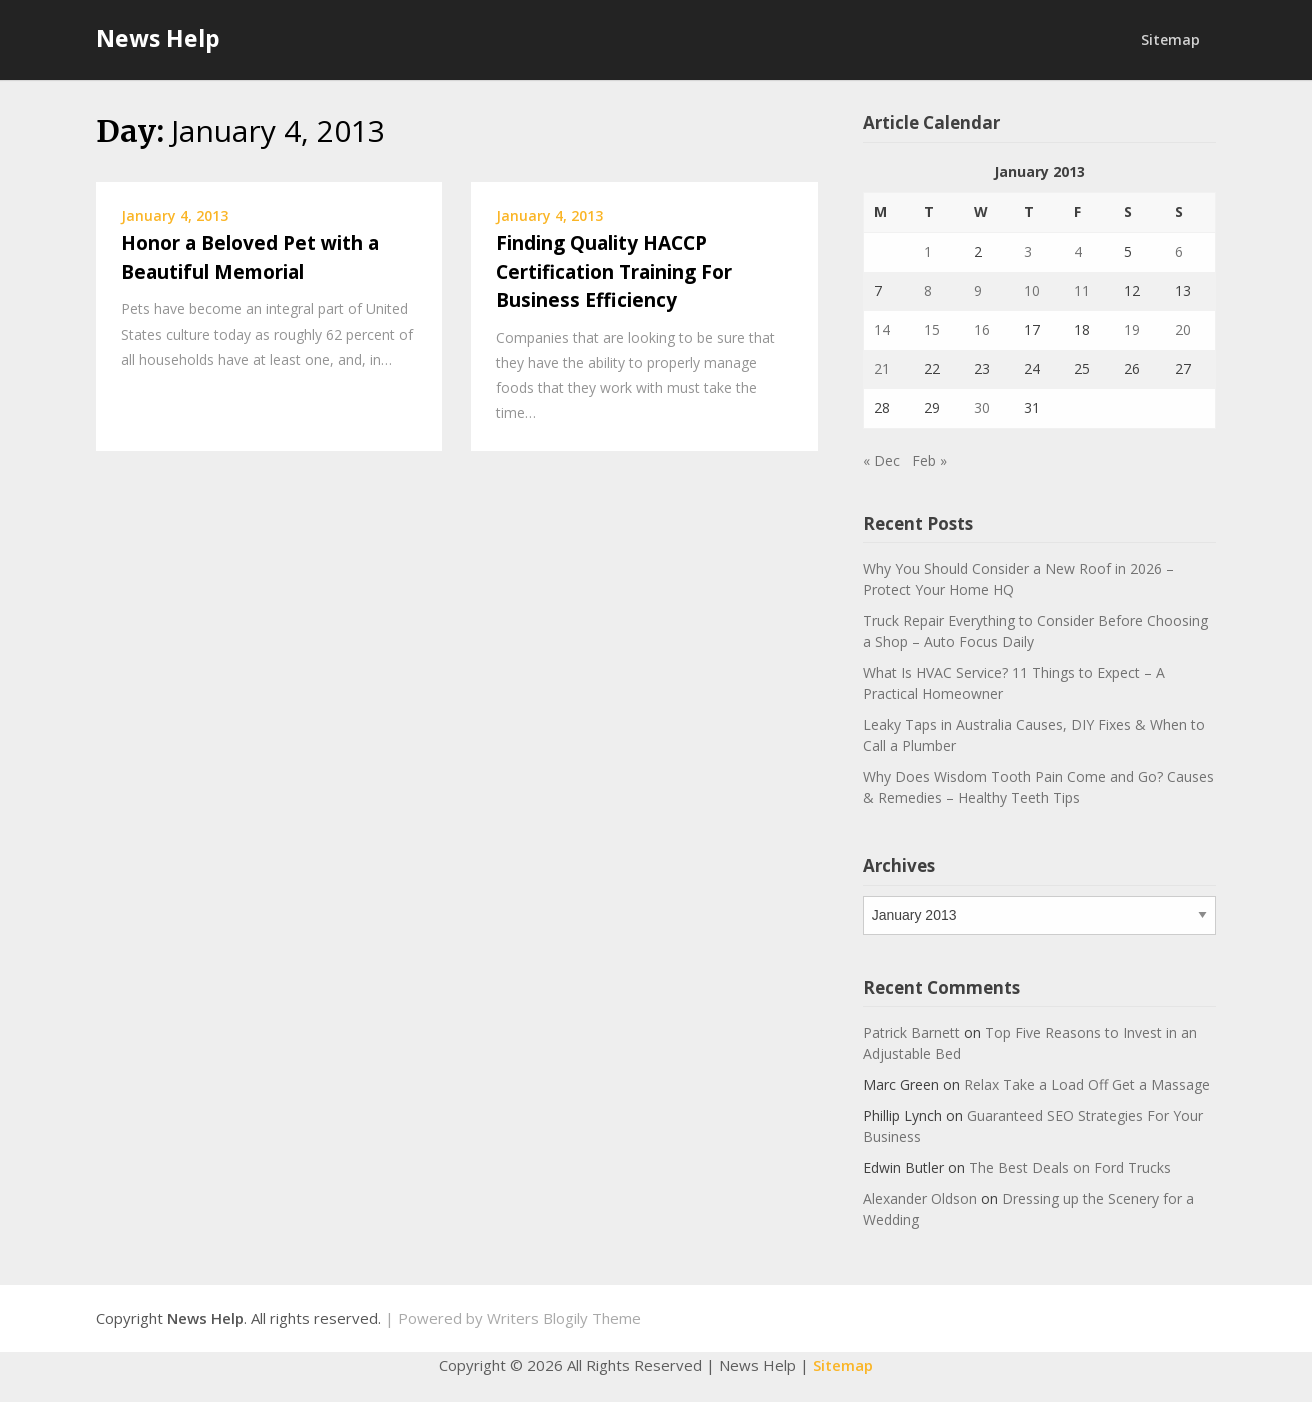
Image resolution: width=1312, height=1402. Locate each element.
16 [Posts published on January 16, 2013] (982, 329)
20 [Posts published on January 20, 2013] (1183, 329)
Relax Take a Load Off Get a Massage (1087, 1084)
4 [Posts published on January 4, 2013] (1078, 251)
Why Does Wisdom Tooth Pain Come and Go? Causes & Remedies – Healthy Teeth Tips (1038, 787)
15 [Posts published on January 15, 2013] (932, 329)
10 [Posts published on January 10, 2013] (1032, 290)
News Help (158, 38)
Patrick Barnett (911, 1032)
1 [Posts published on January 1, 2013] (928, 251)
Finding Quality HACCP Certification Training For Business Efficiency (614, 271)
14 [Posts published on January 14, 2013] (882, 329)
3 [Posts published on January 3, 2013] (1028, 251)
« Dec (881, 460)
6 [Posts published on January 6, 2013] (1179, 251)
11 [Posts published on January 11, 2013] (1082, 290)
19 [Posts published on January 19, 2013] (1132, 329)
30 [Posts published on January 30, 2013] (982, 407)
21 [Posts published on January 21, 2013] (882, 368)
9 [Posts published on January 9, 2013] (978, 290)
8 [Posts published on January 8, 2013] (928, 290)
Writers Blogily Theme (564, 1318)
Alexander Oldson (920, 1198)
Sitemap (1170, 39)
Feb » (929, 460)
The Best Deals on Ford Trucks (1070, 1167)
